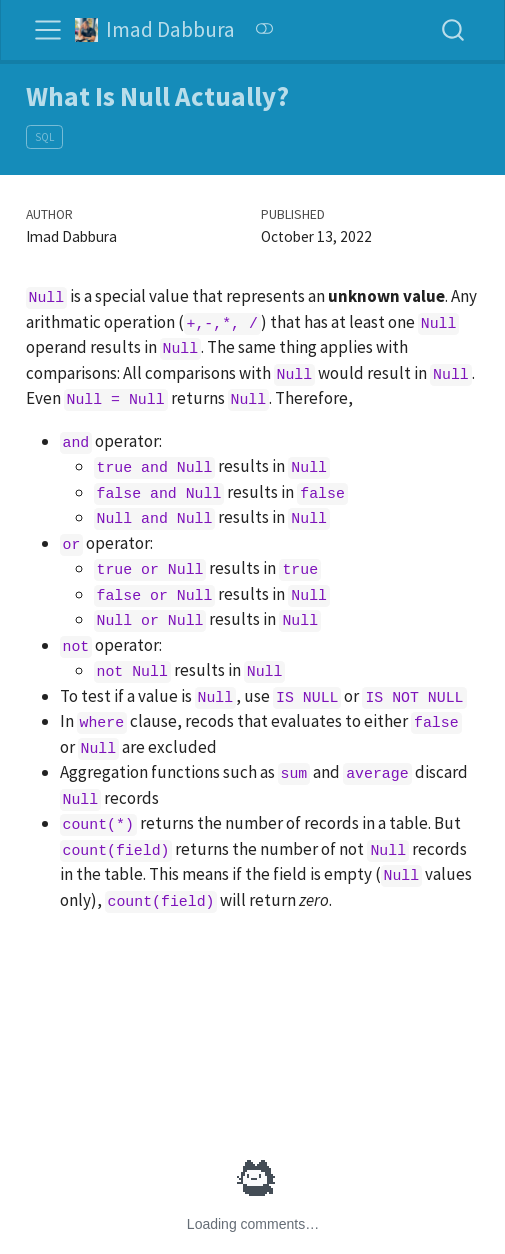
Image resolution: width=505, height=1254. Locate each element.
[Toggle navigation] (48, 30)
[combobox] (454, 29)
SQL (44, 137)
